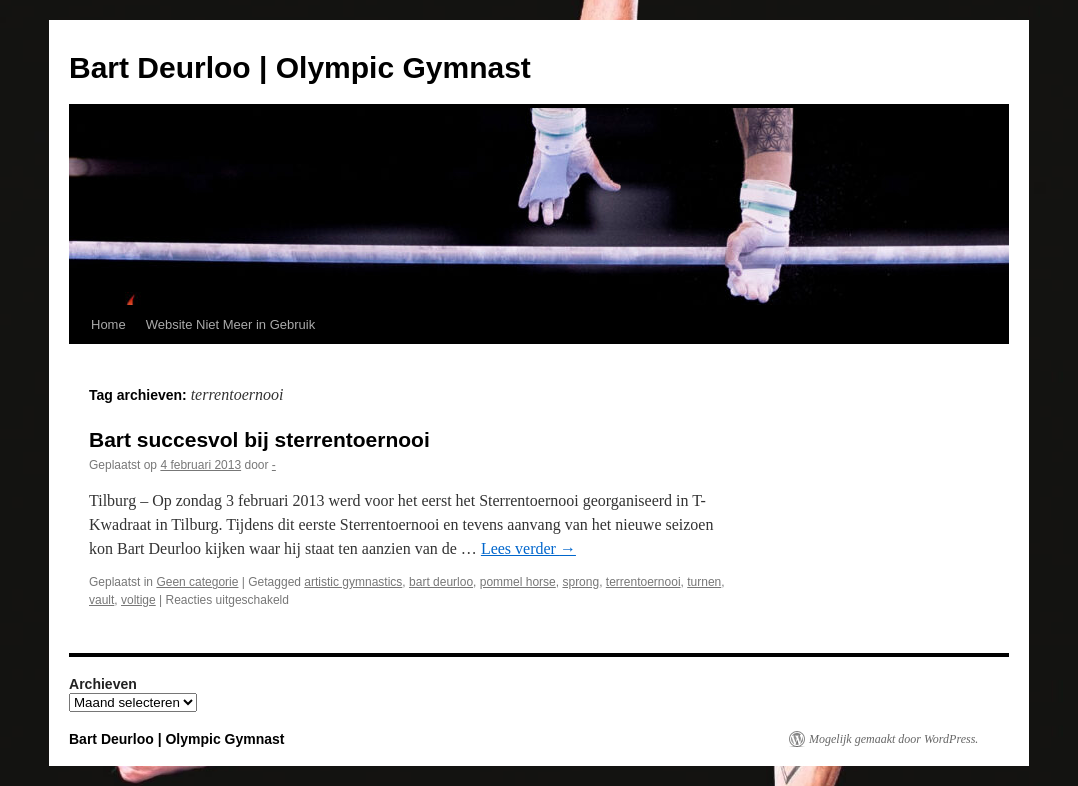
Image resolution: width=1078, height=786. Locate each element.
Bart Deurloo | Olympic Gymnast (300, 67)
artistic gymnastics (353, 582)
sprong (580, 582)
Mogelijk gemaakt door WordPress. (893, 739)
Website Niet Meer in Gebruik (231, 324)
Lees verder (528, 548)
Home (108, 324)
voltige (138, 600)
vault (101, 600)
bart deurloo (441, 582)
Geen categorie (197, 582)
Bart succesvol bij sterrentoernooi (259, 439)
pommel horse (518, 582)
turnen (704, 582)
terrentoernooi (643, 582)
